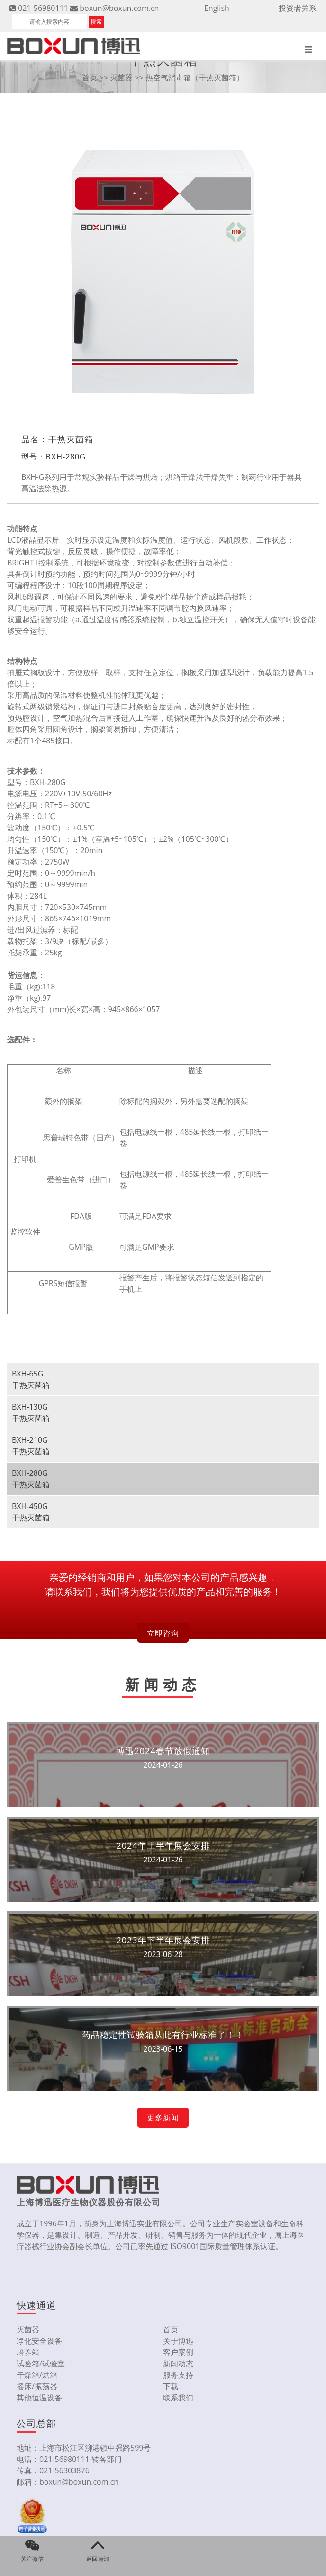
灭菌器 (121, 77)
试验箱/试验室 (41, 2363)
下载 (170, 2386)
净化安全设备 (39, 2341)
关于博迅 (178, 2341)
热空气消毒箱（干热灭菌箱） (194, 77)
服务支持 (178, 2375)
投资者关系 (298, 8)
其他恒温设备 (39, 2397)
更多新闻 (163, 2117)
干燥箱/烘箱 (37, 2375)
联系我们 (178, 2397)
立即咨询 (163, 1633)
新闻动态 (178, 2363)
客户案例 (178, 2352)
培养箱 (28, 2352)
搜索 (96, 22)
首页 (89, 77)
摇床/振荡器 (37, 2386)
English (216, 8)
